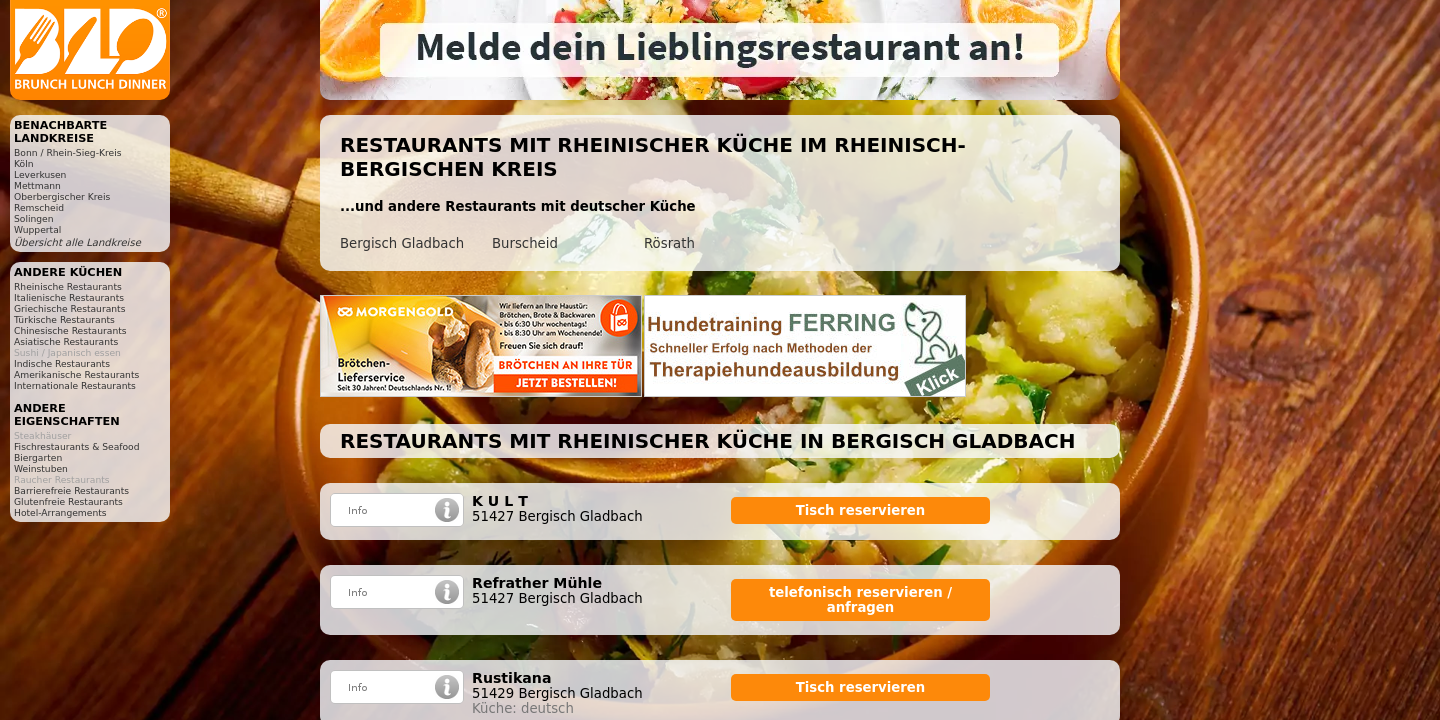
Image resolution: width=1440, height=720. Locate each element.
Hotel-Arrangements (60, 512)
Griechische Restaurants (69, 308)
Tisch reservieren (861, 510)
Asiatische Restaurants (66, 341)
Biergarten (38, 457)
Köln (24, 163)
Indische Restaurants (62, 363)
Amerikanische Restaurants (76, 374)
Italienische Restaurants (69, 297)
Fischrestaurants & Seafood (77, 446)
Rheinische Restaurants (68, 286)
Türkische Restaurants (64, 319)
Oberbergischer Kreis (62, 196)
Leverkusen (40, 174)
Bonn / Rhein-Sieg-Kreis (67, 152)
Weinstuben (41, 468)
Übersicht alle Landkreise (77, 242)
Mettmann (37, 185)
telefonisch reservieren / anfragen (860, 600)
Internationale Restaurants (75, 385)
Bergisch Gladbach (402, 243)
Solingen (34, 218)
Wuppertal (37, 229)
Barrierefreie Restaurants (71, 490)
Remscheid (39, 207)
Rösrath (669, 243)
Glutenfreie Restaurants (68, 501)
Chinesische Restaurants (70, 330)
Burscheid (525, 243)
